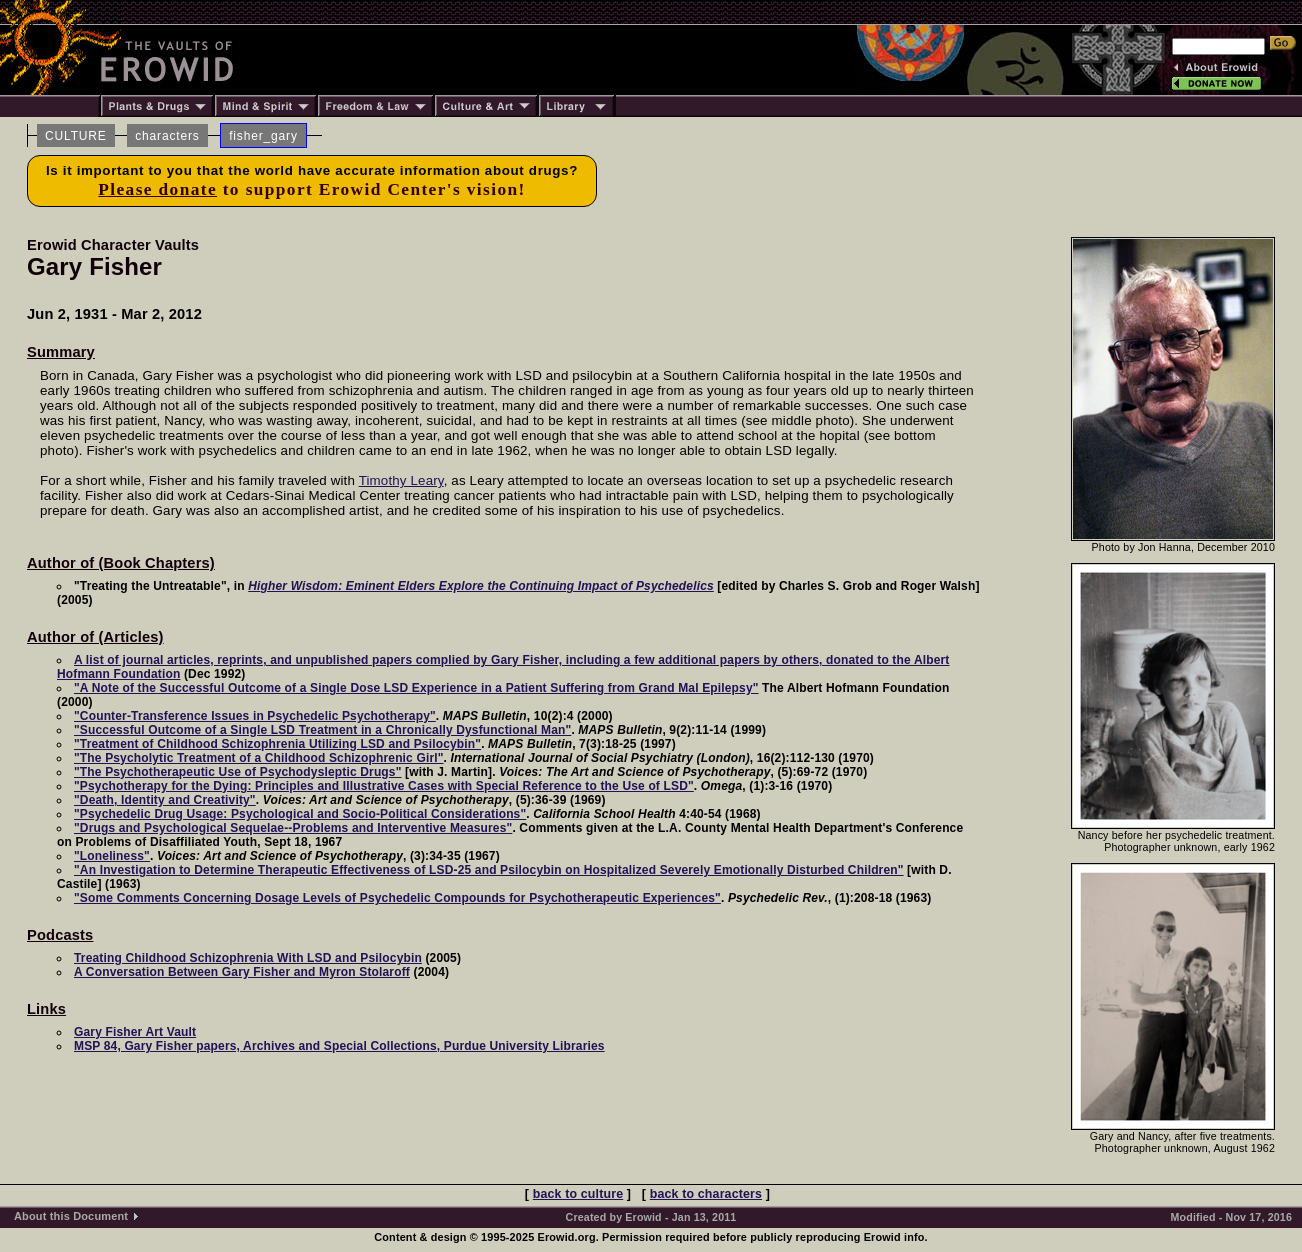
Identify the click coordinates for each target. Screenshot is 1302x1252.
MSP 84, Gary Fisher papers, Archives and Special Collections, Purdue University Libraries (339, 1046)
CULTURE (76, 136)
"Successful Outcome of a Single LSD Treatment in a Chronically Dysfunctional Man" (322, 730)
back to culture (578, 1194)
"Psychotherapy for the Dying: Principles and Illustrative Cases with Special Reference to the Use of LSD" (384, 786)
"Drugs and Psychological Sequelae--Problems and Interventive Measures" (293, 828)
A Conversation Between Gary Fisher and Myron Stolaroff (242, 972)
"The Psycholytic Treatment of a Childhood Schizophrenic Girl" (259, 758)
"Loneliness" (112, 856)
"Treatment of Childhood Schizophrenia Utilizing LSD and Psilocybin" (277, 744)
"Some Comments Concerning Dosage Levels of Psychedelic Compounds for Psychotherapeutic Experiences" (397, 898)
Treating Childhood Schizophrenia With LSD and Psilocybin (248, 958)
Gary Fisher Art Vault (135, 1032)
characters (167, 136)
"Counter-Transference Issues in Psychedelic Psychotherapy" (255, 716)
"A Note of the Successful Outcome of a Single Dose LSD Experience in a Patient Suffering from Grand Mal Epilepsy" (416, 688)
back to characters (706, 1194)
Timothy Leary (401, 480)
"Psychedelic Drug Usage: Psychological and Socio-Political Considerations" (300, 814)
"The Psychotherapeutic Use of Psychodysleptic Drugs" (238, 772)
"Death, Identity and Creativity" (165, 800)
